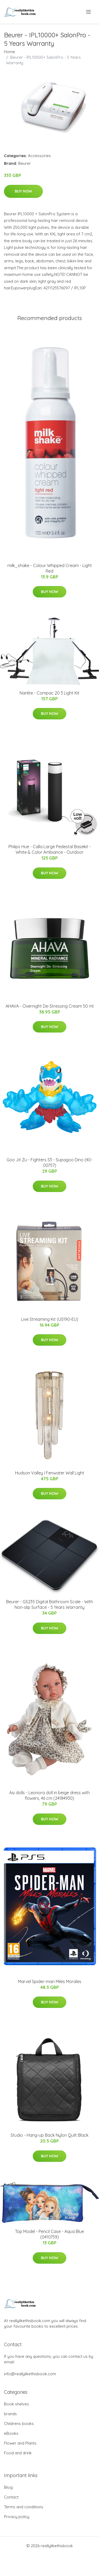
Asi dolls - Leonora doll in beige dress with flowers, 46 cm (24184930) (49, 1795)
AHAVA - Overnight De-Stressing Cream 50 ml (49, 1006)
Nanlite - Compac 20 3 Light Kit (49, 693)
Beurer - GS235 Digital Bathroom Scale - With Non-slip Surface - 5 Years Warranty (49, 1604)
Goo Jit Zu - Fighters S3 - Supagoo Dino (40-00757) (49, 1162)
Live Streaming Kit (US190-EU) (49, 1319)
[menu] (89, 12)
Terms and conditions (23, 2506)
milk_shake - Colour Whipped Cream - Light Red (49, 568)
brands (10, 2413)
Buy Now (23, 191)
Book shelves (16, 2403)
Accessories (39, 155)
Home (9, 51)
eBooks (11, 2433)
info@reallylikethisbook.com (30, 2373)
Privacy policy (16, 2516)
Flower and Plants (20, 2443)
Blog (8, 2487)
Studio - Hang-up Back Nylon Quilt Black (49, 2135)
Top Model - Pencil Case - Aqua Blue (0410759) (49, 2234)
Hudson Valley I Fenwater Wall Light (49, 1473)
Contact (11, 2497)
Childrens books (19, 2423)
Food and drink (18, 2452)
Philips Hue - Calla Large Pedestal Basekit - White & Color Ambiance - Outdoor (49, 849)
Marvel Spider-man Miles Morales (49, 1981)
